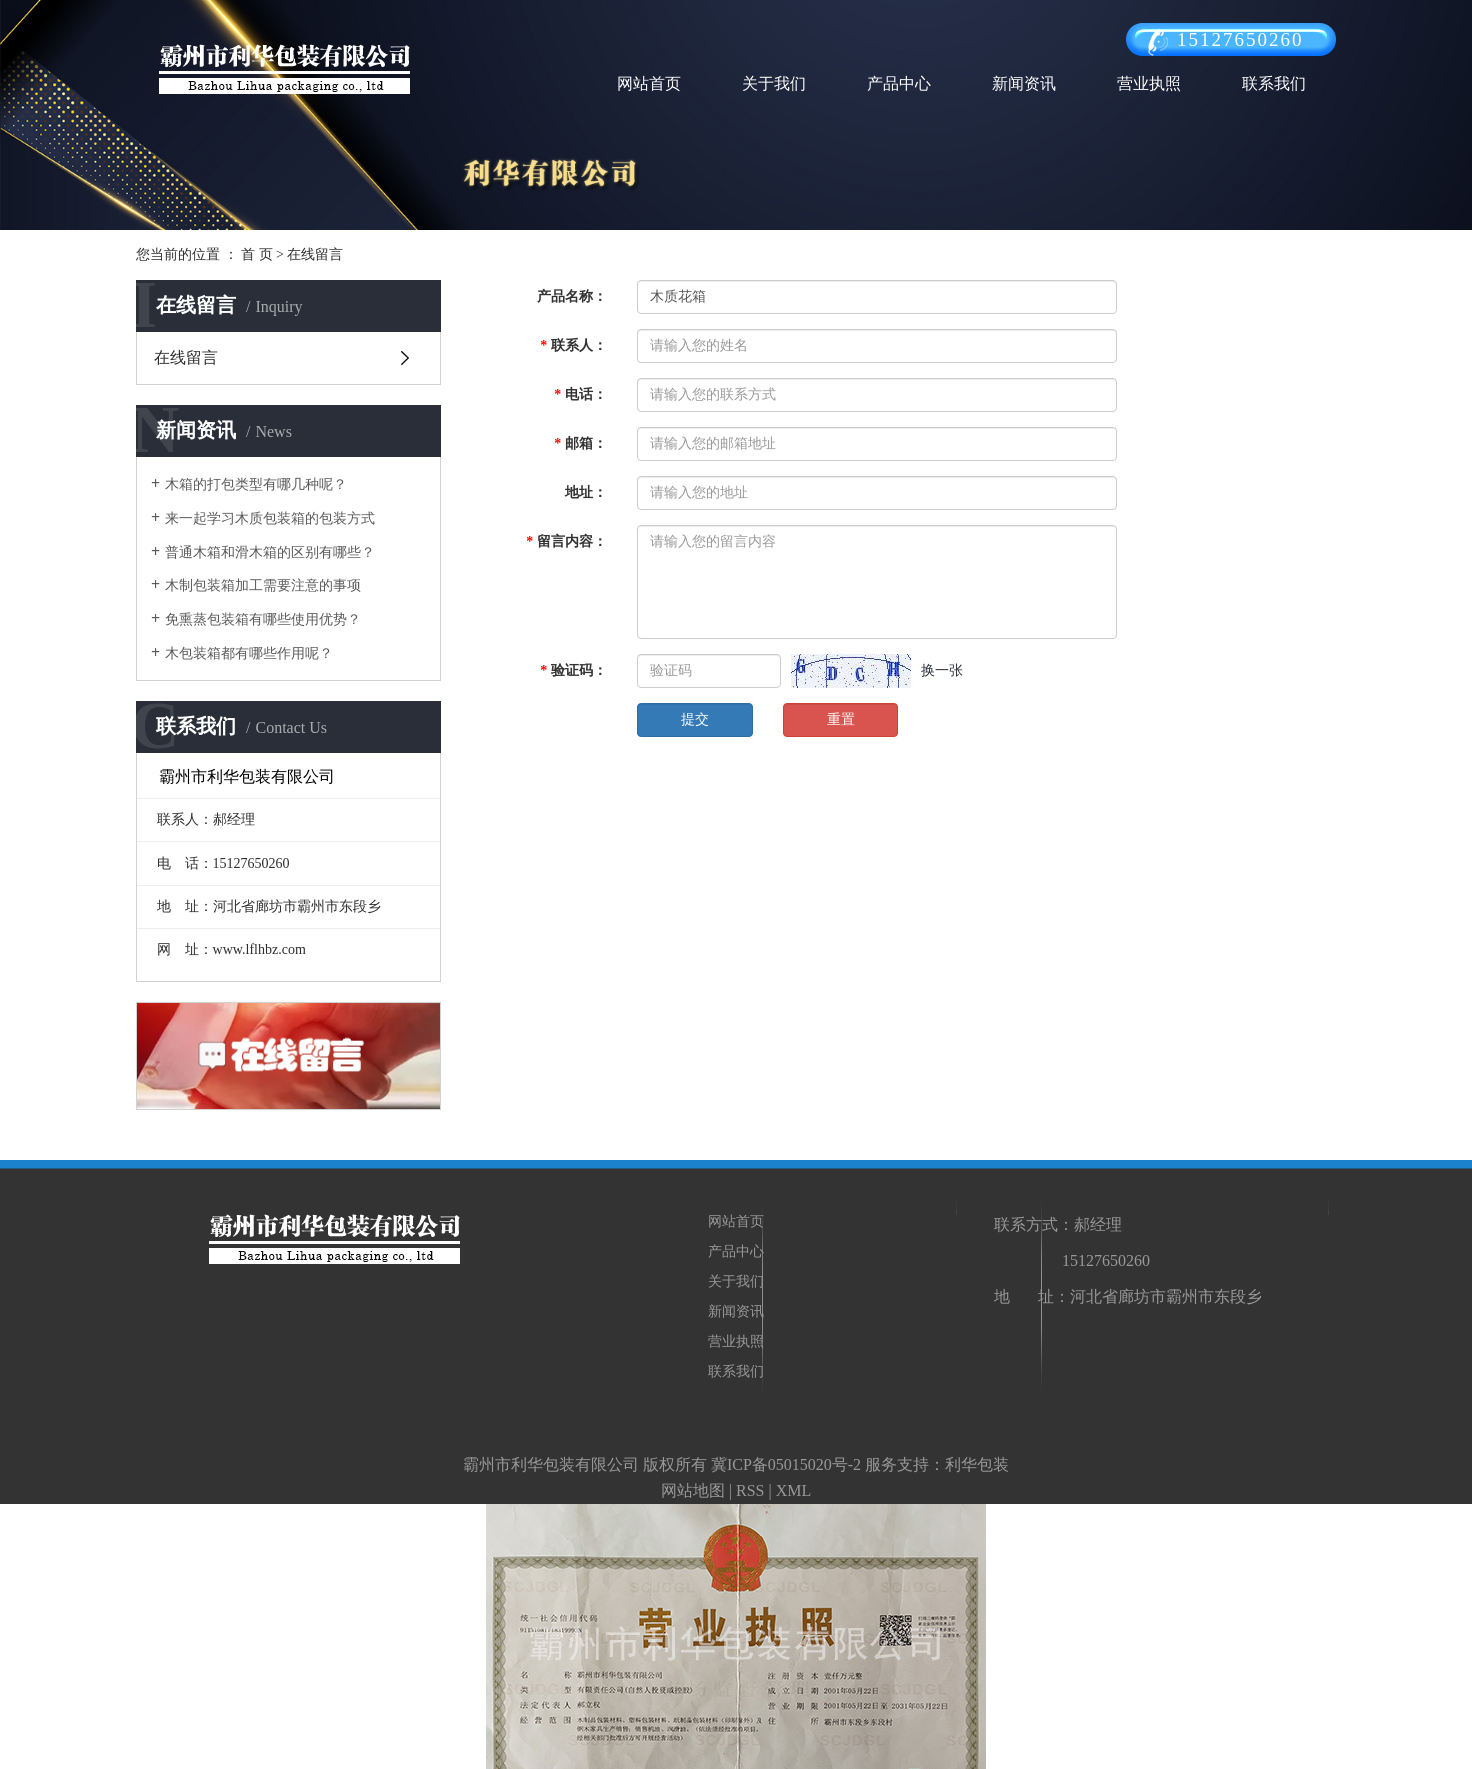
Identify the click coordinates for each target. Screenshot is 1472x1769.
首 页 (257, 254)
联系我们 (1274, 83)
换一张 (942, 670)
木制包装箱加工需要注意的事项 (263, 585)
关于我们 (774, 83)
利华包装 (977, 1464)
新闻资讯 (1024, 83)
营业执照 (1149, 83)
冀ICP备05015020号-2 (786, 1464)
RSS (750, 1490)
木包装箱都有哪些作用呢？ (249, 653)
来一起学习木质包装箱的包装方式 (270, 518)
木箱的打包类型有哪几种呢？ (256, 484)
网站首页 (649, 83)
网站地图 (693, 1490)
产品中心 (899, 83)
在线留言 (186, 357)
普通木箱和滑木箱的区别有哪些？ (270, 552)
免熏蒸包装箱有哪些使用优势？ (263, 619)
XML (794, 1490)
